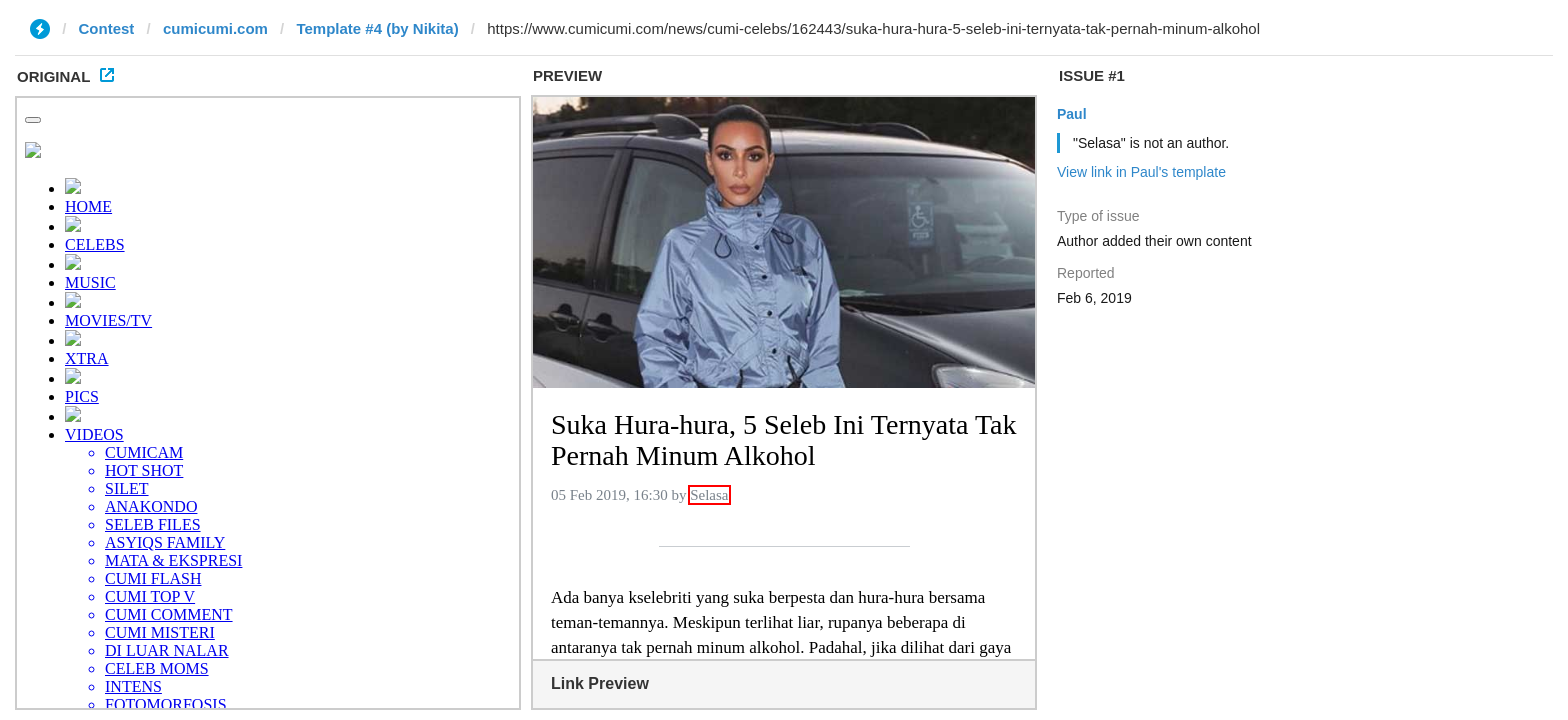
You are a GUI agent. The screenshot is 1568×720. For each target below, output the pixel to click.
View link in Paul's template (1141, 172)
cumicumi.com (215, 28)
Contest (107, 28)
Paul (1072, 114)
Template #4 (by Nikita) (377, 28)
